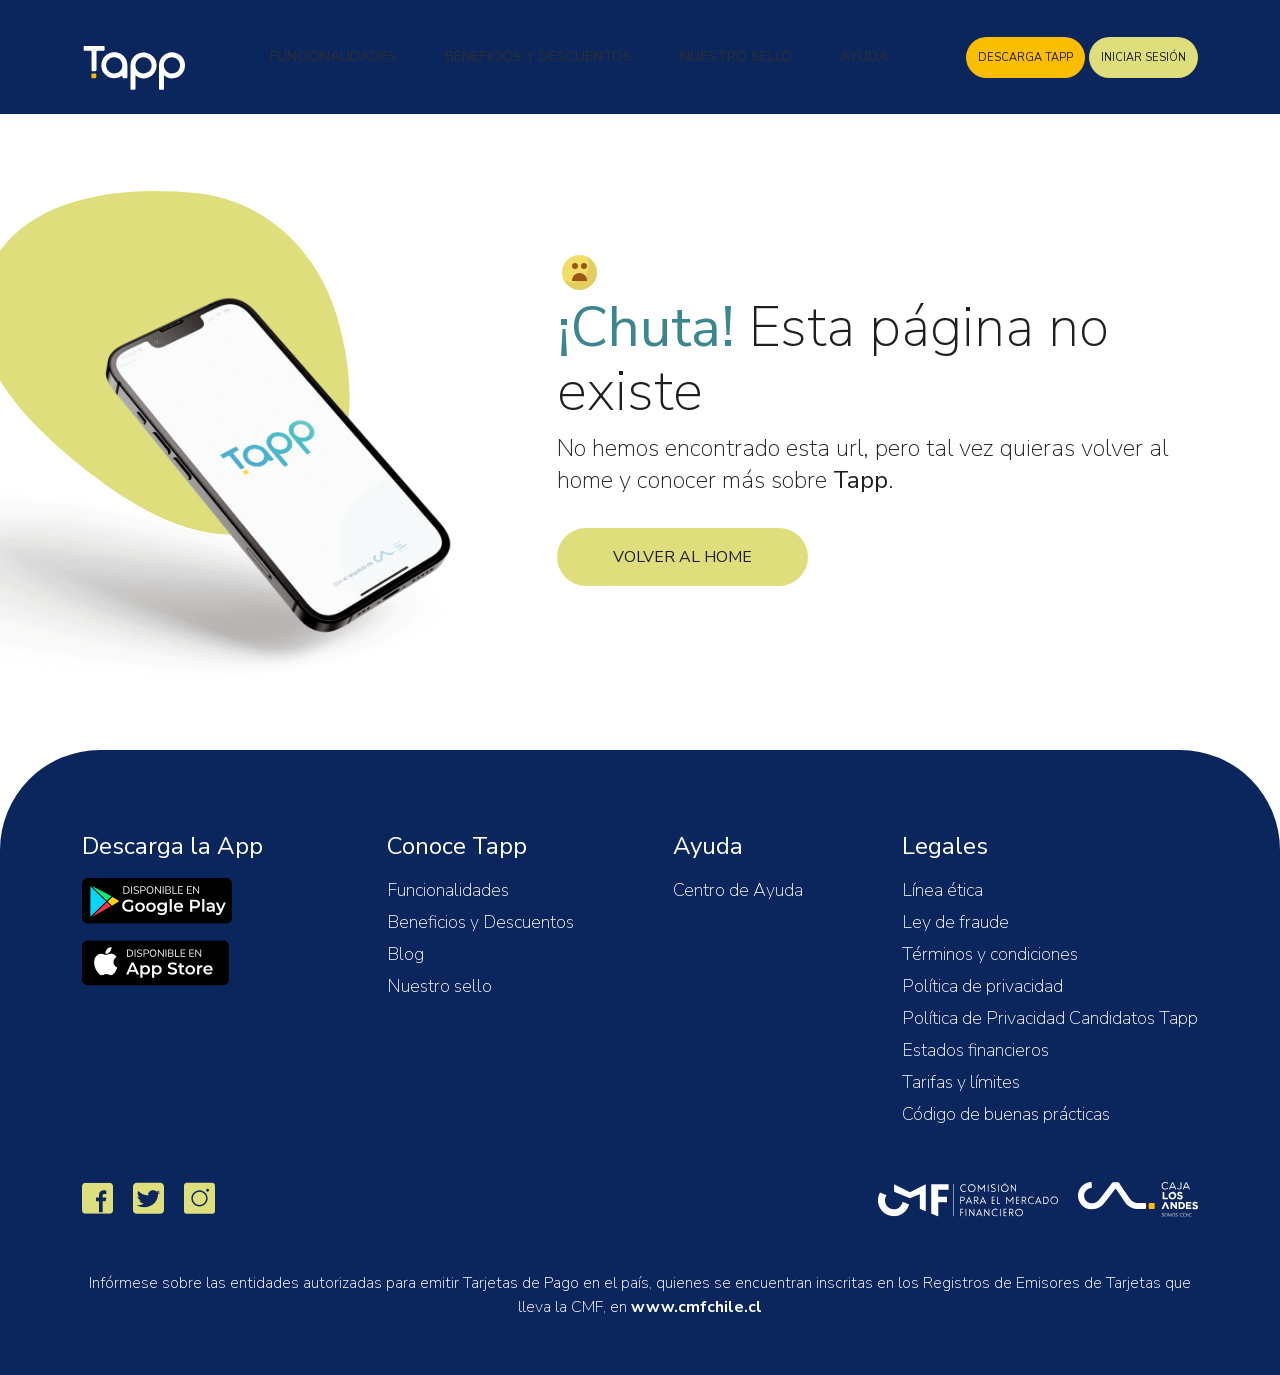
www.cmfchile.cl (696, 1307)
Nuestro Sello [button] (736, 56)
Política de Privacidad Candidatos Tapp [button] (1050, 1018)
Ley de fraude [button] (955, 922)
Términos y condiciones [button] (990, 954)
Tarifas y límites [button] (961, 1082)
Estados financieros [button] (975, 1050)
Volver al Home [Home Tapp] (682, 557)
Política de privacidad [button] (982, 986)
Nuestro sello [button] (439, 986)
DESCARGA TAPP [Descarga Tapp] (1025, 57)
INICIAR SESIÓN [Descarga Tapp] (1143, 57)
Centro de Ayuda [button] (738, 890)
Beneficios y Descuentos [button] (538, 56)
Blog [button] (405, 954)
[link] (157, 901)
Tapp (137, 68)
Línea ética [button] (942, 890)
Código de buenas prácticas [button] (1006, 1114)
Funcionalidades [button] (333, 56)
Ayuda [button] (864, 56)
